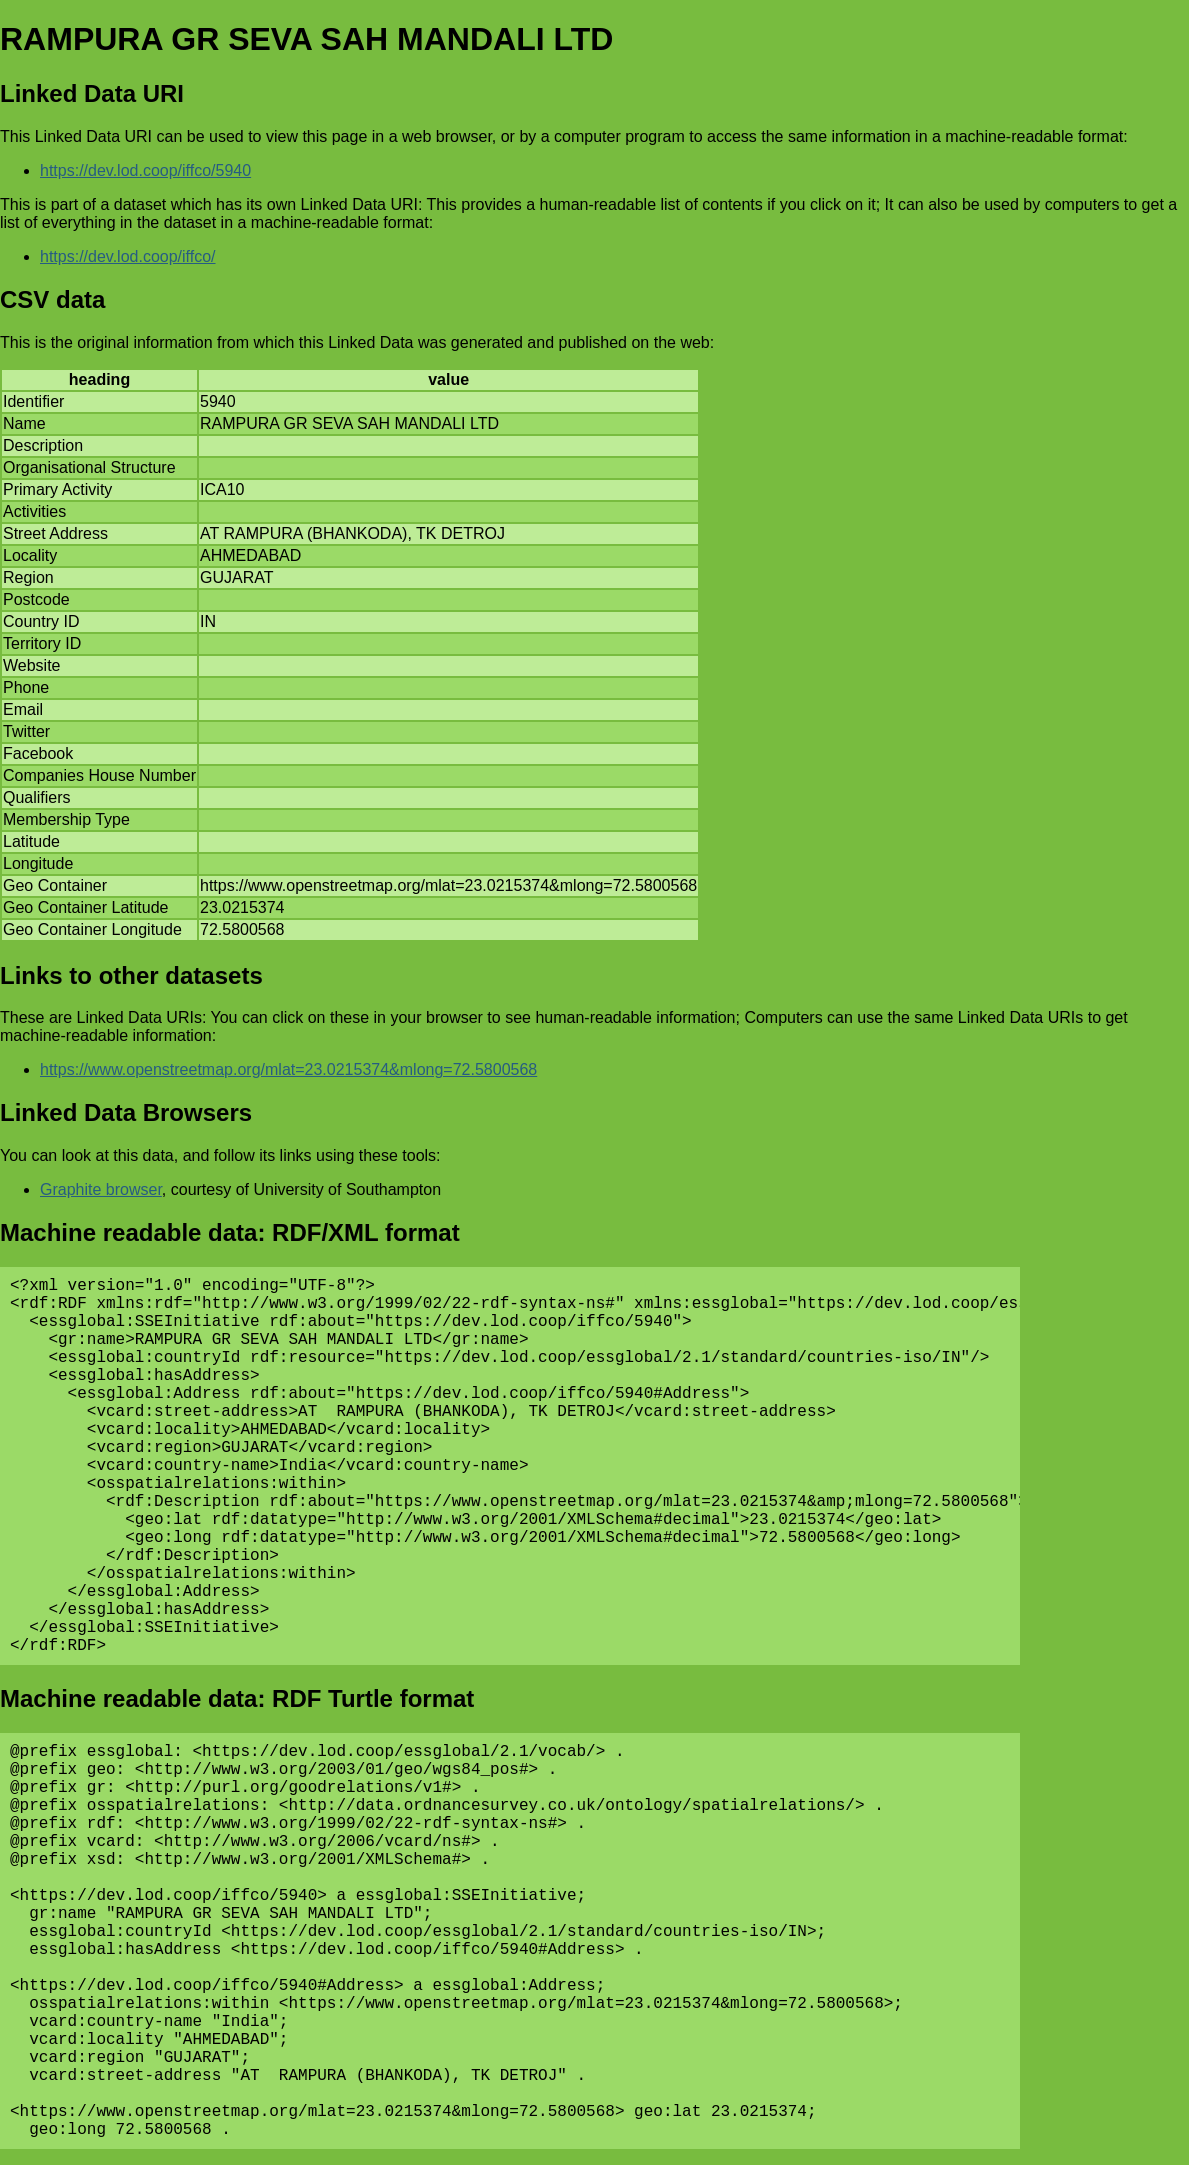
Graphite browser (101, 1189)
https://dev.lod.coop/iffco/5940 (145, 170)
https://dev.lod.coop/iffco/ (128, 256)
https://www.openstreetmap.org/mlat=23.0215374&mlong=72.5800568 (288, 1069)
